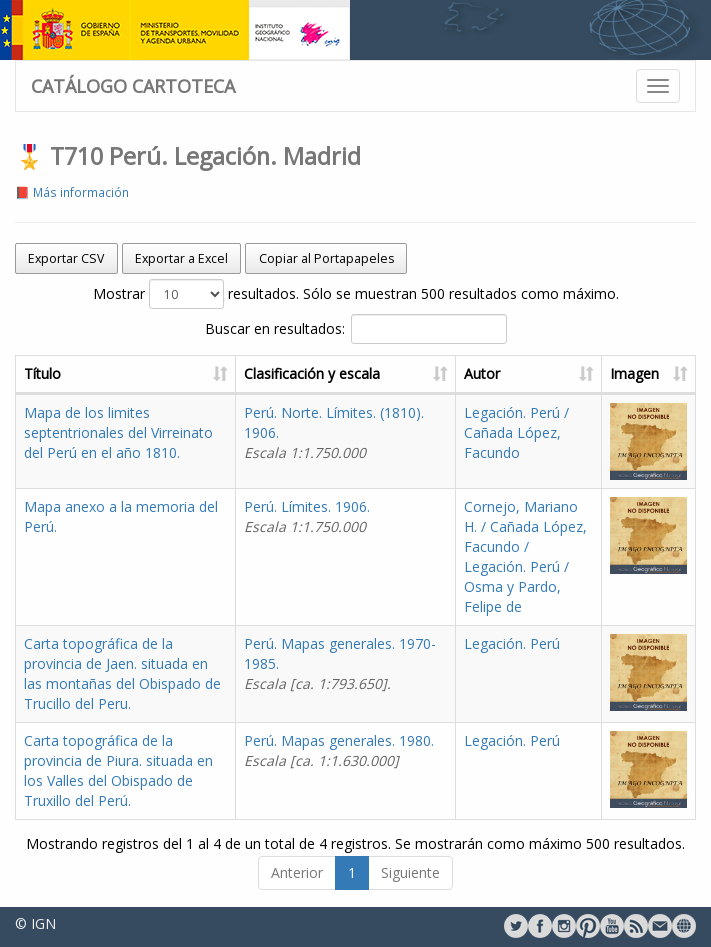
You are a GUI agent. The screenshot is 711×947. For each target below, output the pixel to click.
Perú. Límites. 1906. (307, 516)
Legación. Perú (512, 643)
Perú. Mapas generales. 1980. (339, 750)
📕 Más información (72, 192)
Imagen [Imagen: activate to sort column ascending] (634, 373)
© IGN (35, 923)
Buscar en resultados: (356, 329)
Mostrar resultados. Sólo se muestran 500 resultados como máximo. (356, 294)
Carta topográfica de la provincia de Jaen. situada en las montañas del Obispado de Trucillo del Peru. (122, 673)
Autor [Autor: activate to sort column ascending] (482, 373)
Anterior (297, 872)
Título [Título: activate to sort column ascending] (42, 373)
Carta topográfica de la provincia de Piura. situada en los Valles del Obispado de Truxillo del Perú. (118, 770)
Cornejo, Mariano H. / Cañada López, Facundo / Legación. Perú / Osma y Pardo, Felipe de (525, 556)
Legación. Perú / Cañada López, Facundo (516, 432)
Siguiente (410, 872)
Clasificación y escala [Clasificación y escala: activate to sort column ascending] (312, 373)
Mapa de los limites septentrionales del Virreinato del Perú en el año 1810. (118, 432)
